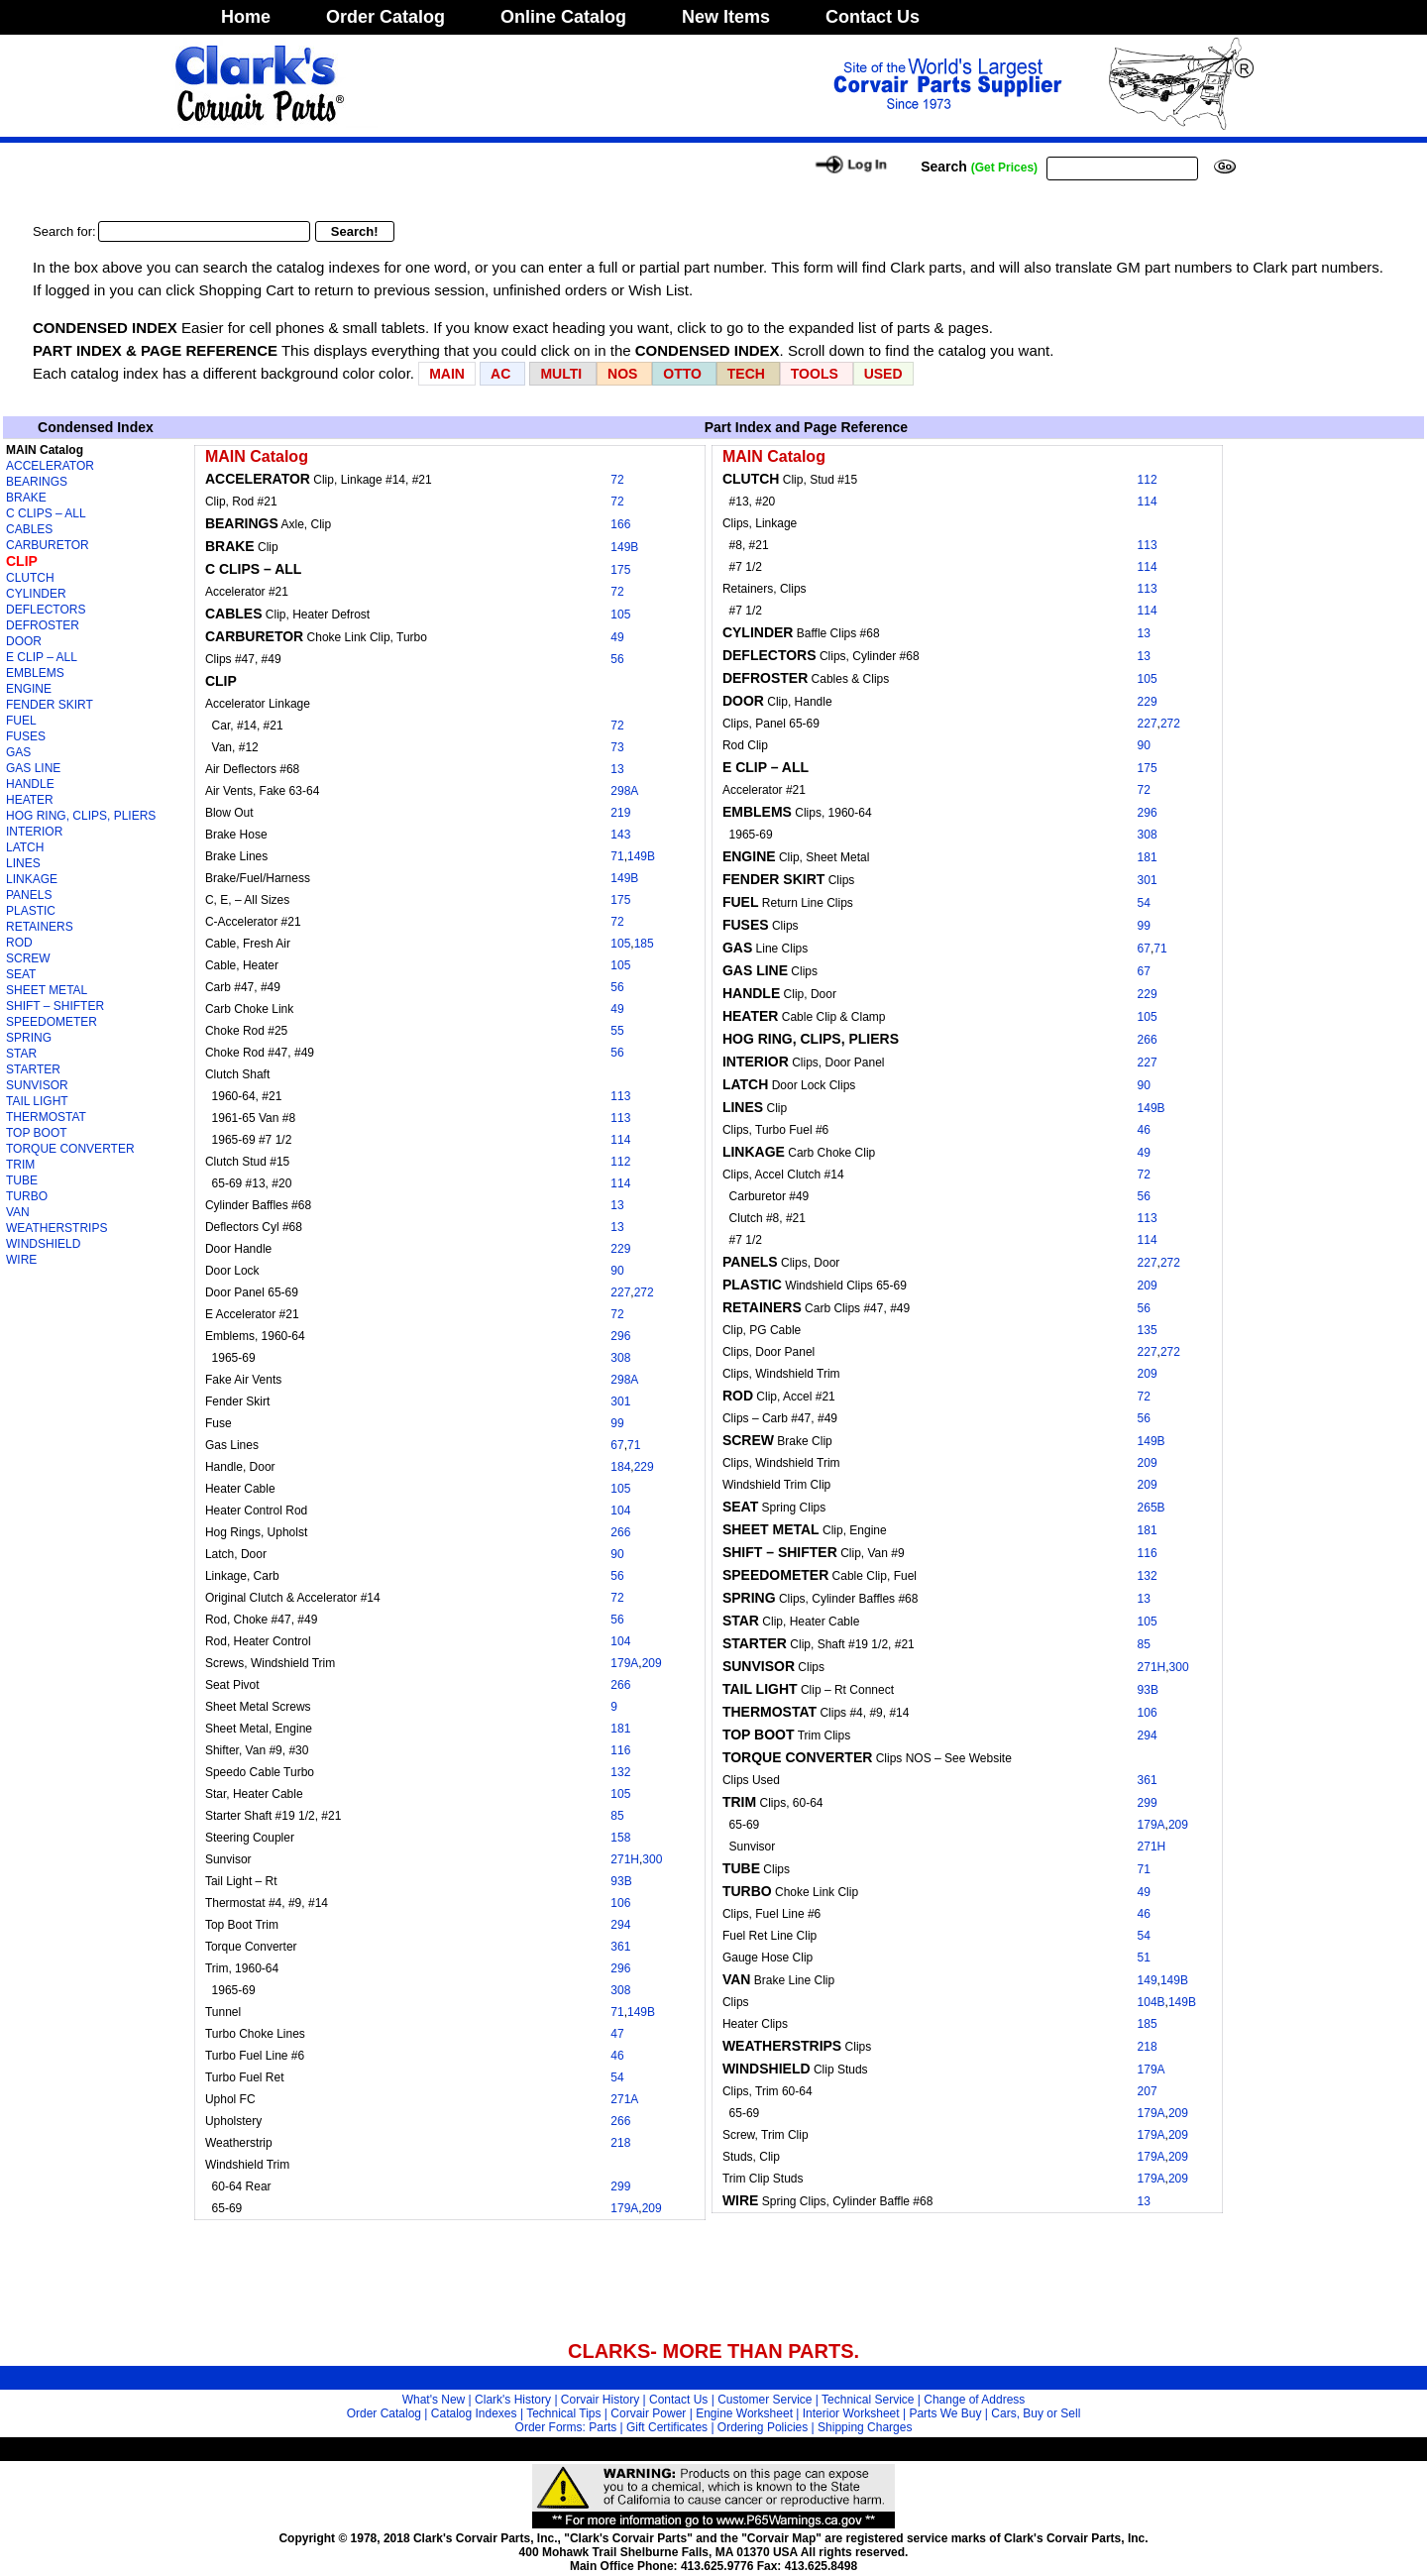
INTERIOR (34, 832)
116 (620, 1750)
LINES (23, 863)
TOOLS (814, 374)
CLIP (22, 561)
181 (620, 1729)
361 (620, 1947)
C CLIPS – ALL (46, 513)
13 (616, 769)
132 (620, 1772)
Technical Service (868, 2400)
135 (1147, 1330)
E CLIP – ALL (41, 657)
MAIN (447, 374)
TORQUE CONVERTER (70, 1149)
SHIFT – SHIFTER (55, 1006)
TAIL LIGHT (37, 1101)
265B (1151, 1507)
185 (644, 944)
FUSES (26, 736)
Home (246, 17)
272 (644, 1292)
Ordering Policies (762, 2427)
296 (620, 1336)
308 (620, 1358)
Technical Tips (563, 2413)
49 (616, 637)
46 (616, 2056)
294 (620, 1925)
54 (616, 2077)
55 (616, 1031)
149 (1147, 1980)
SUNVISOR (37, 1085)
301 (620, 1401)
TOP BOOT (36, 1133)
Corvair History (600, 2400)
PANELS (29, 895)
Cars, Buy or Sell (1035, 2413)
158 (620, 1838)
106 (620, 1903)
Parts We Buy (945, 2413)
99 (616, 1423)
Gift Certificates (667, 2427)
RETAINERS (39, 927)
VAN (18, 1212)
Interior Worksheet (851, 2413)
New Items (726, 17)
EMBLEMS (35, 673)
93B (620, 1881)
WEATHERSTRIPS (56, 1228)
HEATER (30, 800)
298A (624, 791)
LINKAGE (31, 879)
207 (1147, 2091)
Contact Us (872, 17)
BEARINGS (36, 482)
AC (502, 374)
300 (652, 1859)
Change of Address (974, 2400)
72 (616, 480)
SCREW (28, 958)
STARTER (33, 1069)
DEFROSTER (42, 625)
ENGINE (29, 689)
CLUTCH (30, 578)
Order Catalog (385, 17)
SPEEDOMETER (51, 1022)
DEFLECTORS (45, 609)
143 (620, 834)
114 (620, 1140)
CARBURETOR (47, 545)
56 (616, 659)
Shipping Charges (865, 2427)
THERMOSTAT (46, 1117)
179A (624, 1663)
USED (883, 374)
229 (620, 1249)
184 (620, 1467)
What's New (434, 2400)
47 (616, 2034)
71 (616, 856)
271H (624, 1859)
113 (620, 1096)
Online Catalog (563, 17)
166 (620, 524)
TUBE (22, 1180)
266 (620, 1532)
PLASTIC (30, 911)
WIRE (21, 1260)
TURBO (27, 1196)
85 (616, 1816)
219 (620, 813)
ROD (19, 943)
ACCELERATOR (50, 466)
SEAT (21, 974)
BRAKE (26, 497)
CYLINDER (36, 594)
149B (624, 547)
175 (620, 570)
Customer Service (764, 2400)
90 (616, 1271)
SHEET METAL (46, 990)
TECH (746, 374)
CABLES (29, 529)
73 (616, 747)
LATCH (25, 847)
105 (620, 614)
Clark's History (513, 2400)
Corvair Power (648, 2413)
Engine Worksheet (744, 2413)
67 (616, 1445)
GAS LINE (33, 768)
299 (620, 2186)
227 (620, 1292)
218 (620, 2143)
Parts (602, 2427)
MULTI (561, 374)
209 (652, 1663)
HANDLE (30, 784)
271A (624, 2099)
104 (620, 1510)
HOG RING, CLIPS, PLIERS (81, 816)
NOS (622, 374)
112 (620, 1162)
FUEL (21, 721)
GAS (18, 752)
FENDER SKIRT (49, 705)
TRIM (20, 1165)
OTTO (682, 374)
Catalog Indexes (474, 2413)
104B (1151, 2002)
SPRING (29, 1038)
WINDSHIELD (43, 1244)
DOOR (24, 641)
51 (1144, 1957)
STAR (21, 1054)
